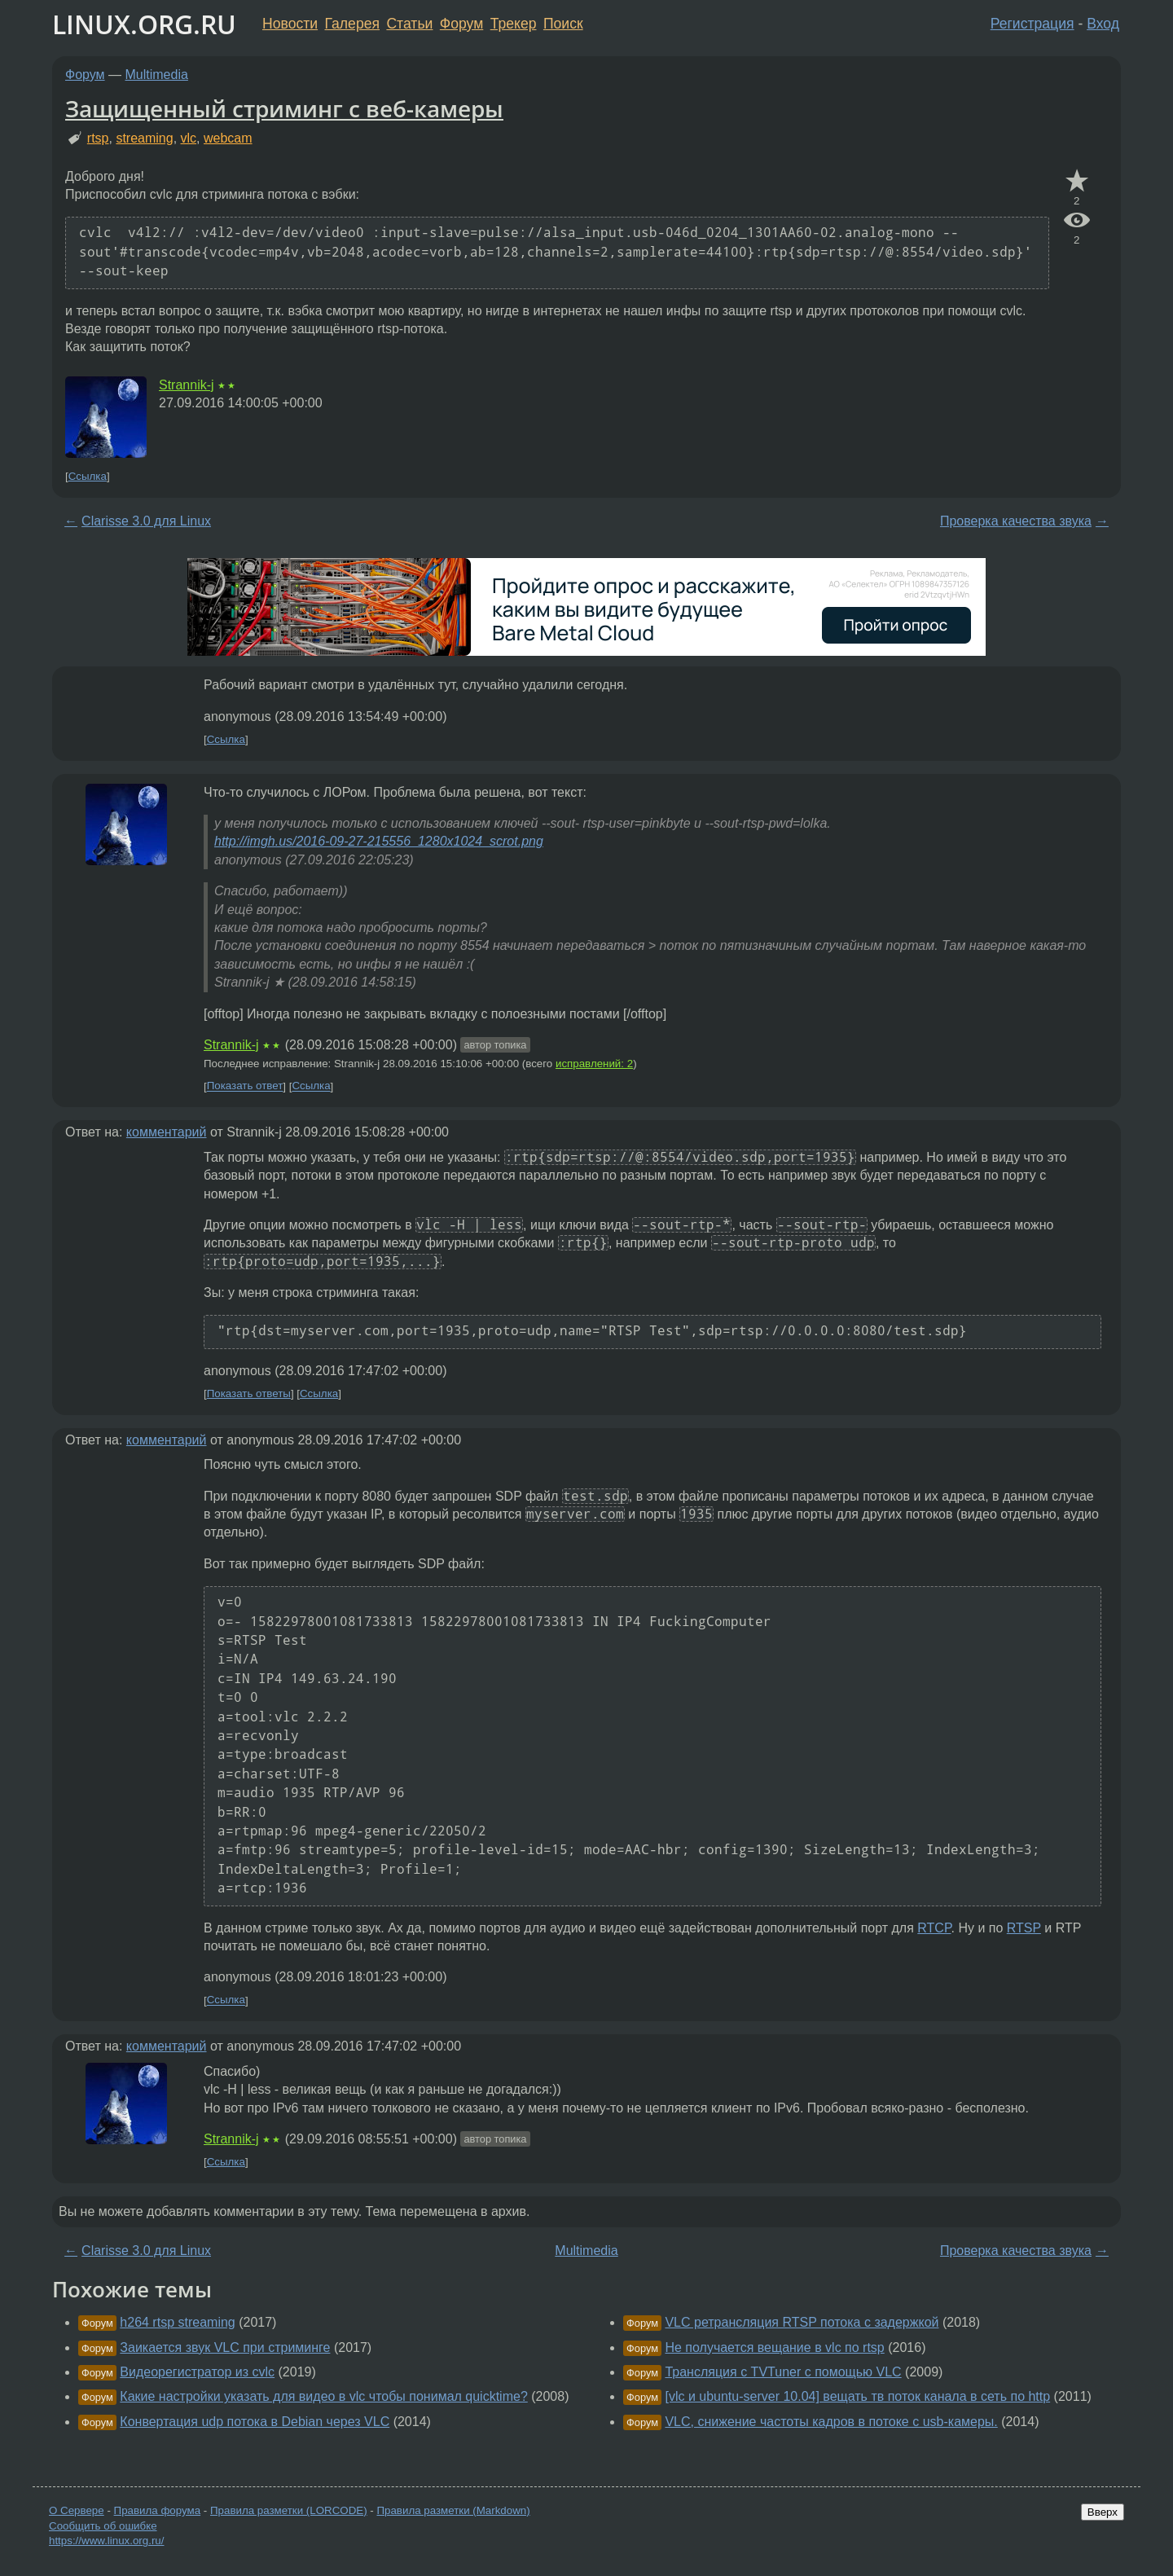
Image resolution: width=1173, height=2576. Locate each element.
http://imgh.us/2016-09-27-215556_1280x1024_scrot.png (378, 841)
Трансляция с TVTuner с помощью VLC (783, 2372)
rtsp (98, 138)
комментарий (166, 1132)
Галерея (352, 23)
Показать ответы (249, 1393)
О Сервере (76, 2510)
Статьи (409, 23)
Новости (290, 23)
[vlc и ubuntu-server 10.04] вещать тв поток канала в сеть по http (857, 2396)
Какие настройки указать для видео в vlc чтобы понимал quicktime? (323, 2396)
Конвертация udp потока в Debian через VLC (254, 2422)
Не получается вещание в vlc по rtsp (774, 2347)
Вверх (1102, 2512)
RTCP (934, 1928)
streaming (144, 138)
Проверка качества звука (1016, 521)
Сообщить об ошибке (103, 2526)
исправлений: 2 (594, 1063)
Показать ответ (245, 1086)
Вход (1103, 23)
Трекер (513, 23)
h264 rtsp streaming (177, 2322)
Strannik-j (186, 385)
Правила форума (157, 2510)
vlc (189, 138)
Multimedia (156, 74)
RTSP (1024, 1928)
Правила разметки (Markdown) (452, 2510)
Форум (461, 23)
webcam (228, 138)
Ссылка (87, 476)
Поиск (563, 23)
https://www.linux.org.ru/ (106, 2540)
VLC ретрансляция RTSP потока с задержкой (801, 2322)
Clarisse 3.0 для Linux (146, 521)
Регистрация (1032, 23)
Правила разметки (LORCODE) (288, 2510)
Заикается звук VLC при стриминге (225, 2347)
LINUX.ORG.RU (144, 24)
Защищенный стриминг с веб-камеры (284, 108)
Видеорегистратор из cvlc (197, 2372)
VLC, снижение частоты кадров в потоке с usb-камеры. (831, 2422)
